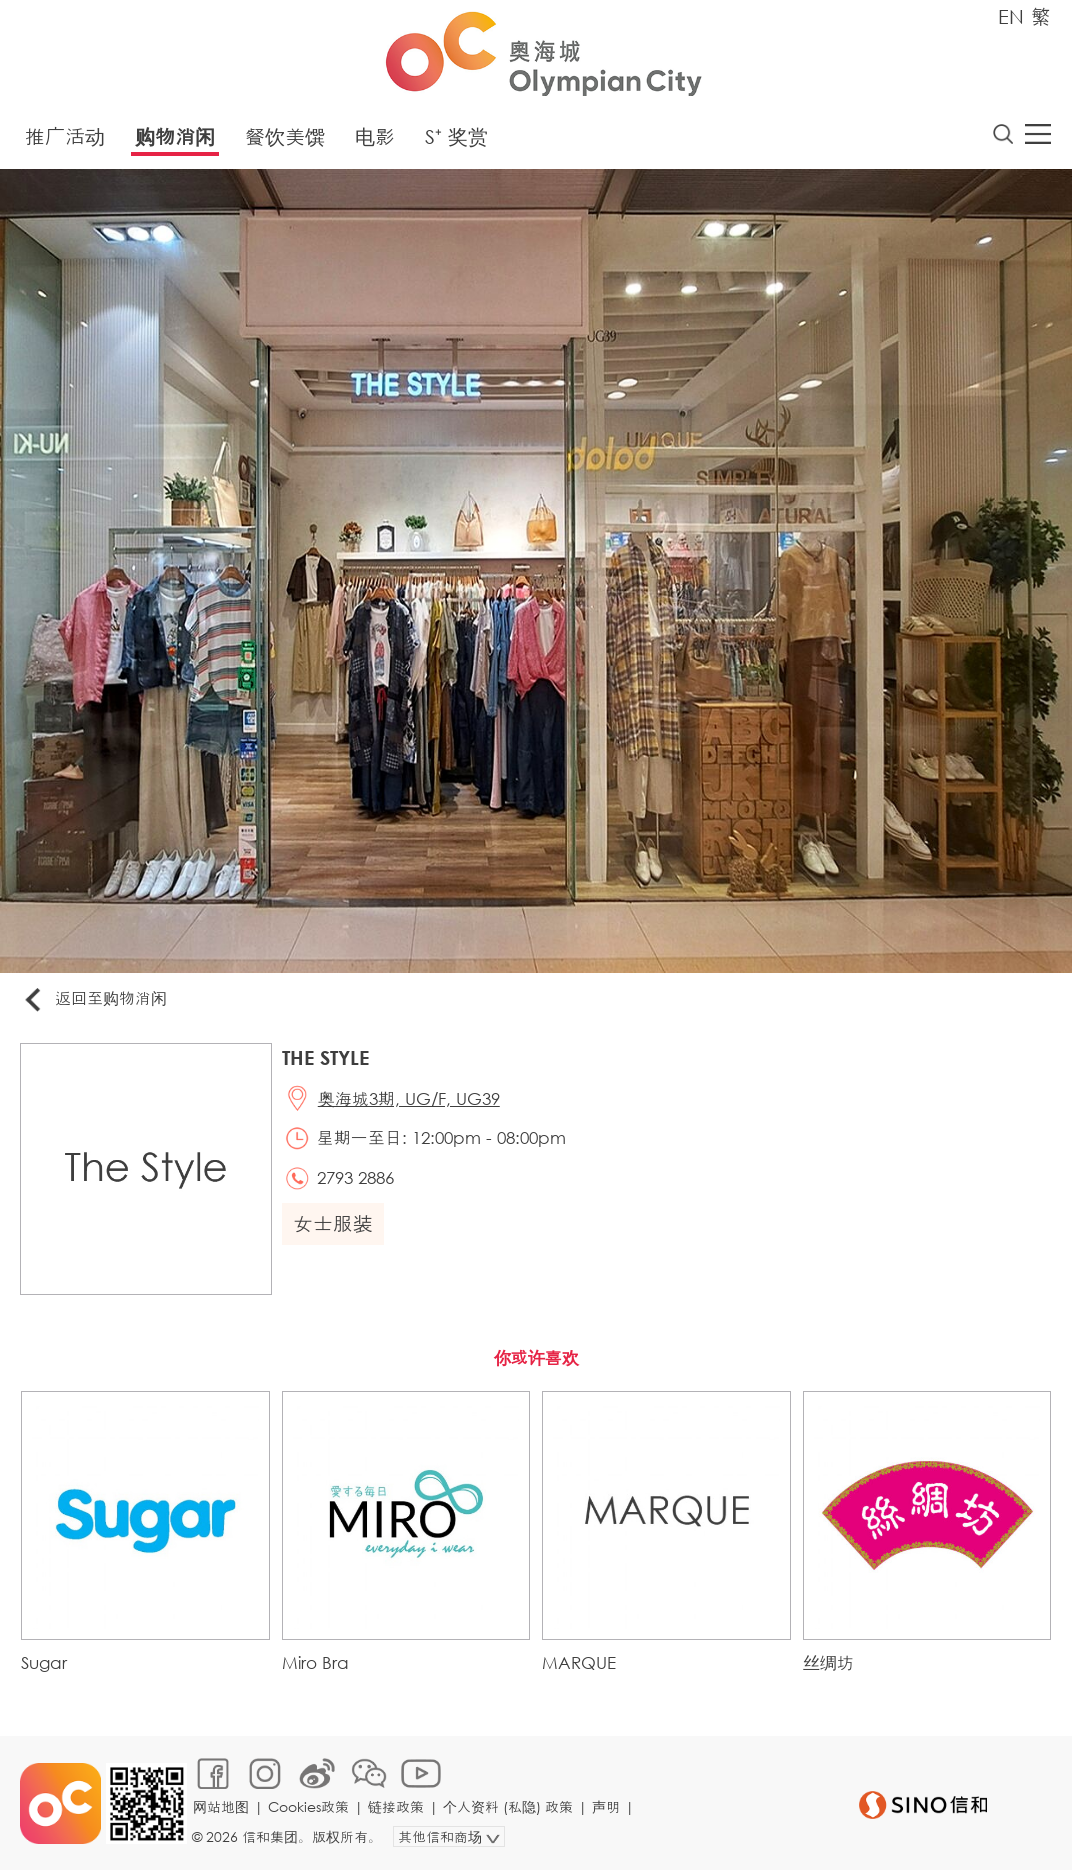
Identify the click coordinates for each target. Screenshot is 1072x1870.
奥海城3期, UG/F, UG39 (409, 1098)
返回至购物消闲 (94, 999)
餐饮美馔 (285, 136)
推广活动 (65, 136)
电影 (375, 136)
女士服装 (333, 1223)
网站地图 (221, 1806)
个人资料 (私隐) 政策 (508, 1806)
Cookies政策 (308, 1806)
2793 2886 (355, 1177)
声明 (606, 1806)
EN (1011, 16)
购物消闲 (175, 136)
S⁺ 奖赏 (456, 136)
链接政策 (396, 1806)
